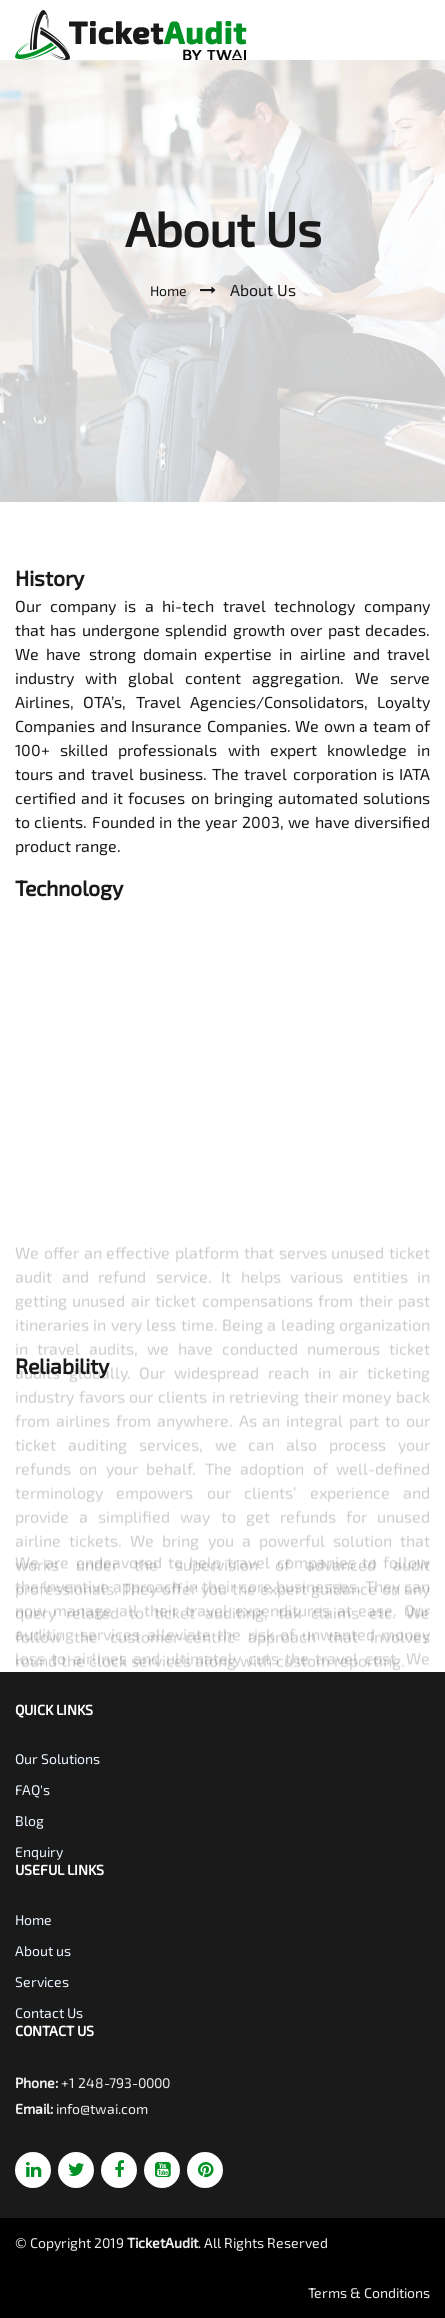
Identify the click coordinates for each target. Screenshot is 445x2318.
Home (170, 290)
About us (43, 1950)
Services (42, 1981)
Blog (29, 1820)
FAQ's (32, 1789)
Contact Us (49, 2012)
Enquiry (39, 1851)
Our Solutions (57, 1758)
